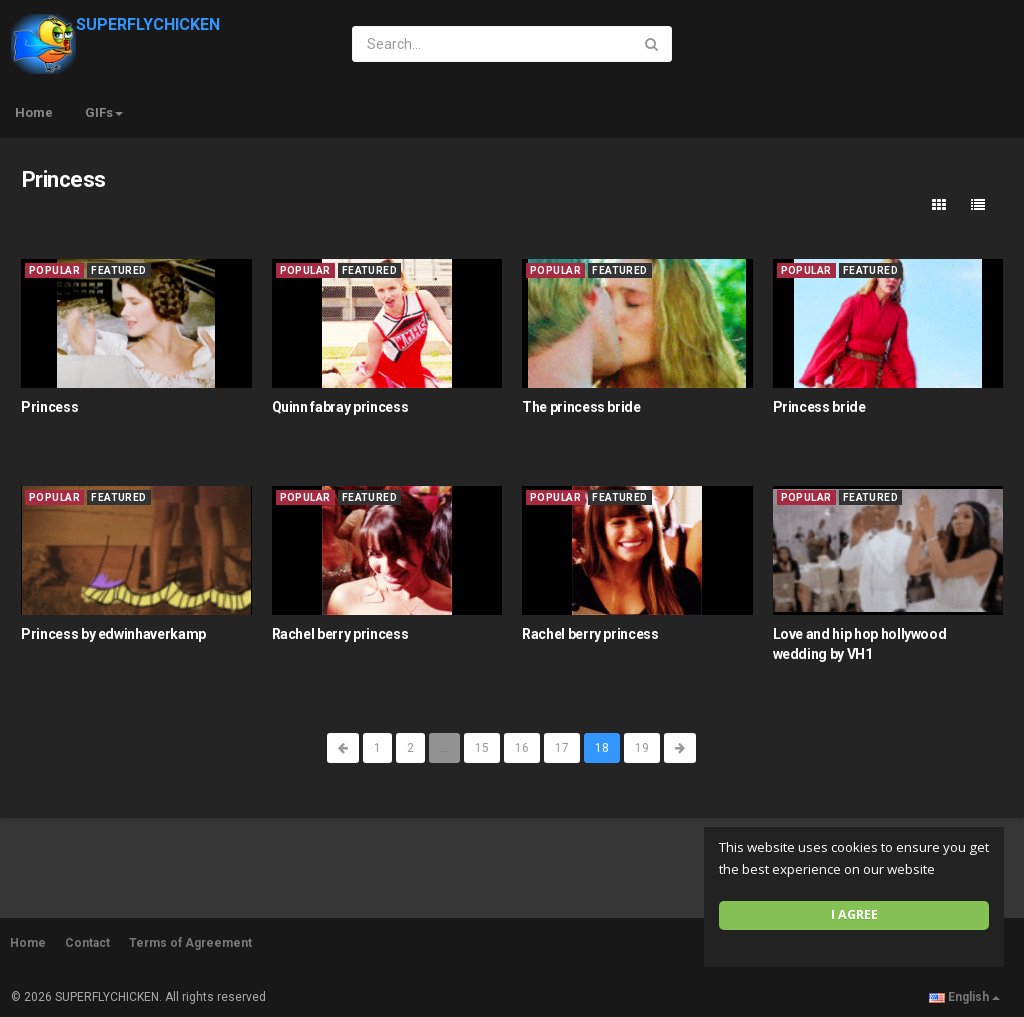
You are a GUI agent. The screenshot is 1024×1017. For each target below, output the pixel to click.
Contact (87, 943)
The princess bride (581, 407)
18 (602, 748)
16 (522, 748)
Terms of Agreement (190, 943)
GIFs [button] (104, 112)
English (964, 997)
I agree (854, 914)
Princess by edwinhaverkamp (113, 634)
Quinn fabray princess (340, 407)
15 (482, 748)
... (444, 748)
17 (562, 748)
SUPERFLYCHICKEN (115, 24)
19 (642, 748)
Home (34, 112)
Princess (49, 407)
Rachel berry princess (340, 634)
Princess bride (819, 407)
